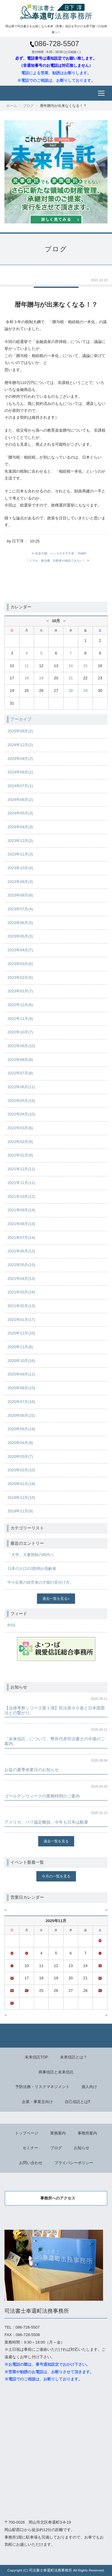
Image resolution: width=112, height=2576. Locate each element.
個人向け (89, 2086)
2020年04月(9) (20, 1442)
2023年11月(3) (20, 854)
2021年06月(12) (21, 1251)
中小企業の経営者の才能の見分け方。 (40, 1582)
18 (26, 678)
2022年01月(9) (20, 1155)
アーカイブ (20, 719)
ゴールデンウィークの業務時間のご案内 (42, 1796)
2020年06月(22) (21, 1415)
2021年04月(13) (21, 1278)
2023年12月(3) (20, 840)
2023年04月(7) (20, 950)
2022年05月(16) (21, 1100)
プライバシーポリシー (73, 2163)
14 (70, 665)
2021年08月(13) (21, 1224)
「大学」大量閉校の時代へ (30, 1554)
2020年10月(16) (21, 1360)
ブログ (28, 106)
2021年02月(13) (21, 1306)
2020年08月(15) (21, 1388)
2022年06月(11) (21, 1087)
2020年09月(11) (21, 1374)
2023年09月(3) (20, 881)
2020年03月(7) (20, 1456)
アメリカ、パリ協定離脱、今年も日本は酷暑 (46, 1822)
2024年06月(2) (20, 799)
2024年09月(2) (20, 758)
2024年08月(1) (20, 772)
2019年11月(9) (20, 1511)
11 (26, 665)
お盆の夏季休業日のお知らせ (31, 1769)
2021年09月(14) (21, 1210)
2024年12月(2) (20, 745)
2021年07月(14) (21, 1237)
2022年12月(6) (20, 1005)
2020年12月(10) (21, 1333)
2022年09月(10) (21, 1046)
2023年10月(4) (20, 868)
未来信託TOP (36, 2057)
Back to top (56, 2036)
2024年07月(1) (20, 786)
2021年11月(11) (21, 1182)
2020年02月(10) (21, 1470)
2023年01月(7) (20, 991)
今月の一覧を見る (56, 1876)
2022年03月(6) (20, 1128)
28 (70, 690)
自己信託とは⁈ (77, 2101)
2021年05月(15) (21, 1265)
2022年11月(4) (20, 1018)
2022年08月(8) (20, 1059)
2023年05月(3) (20, 936)
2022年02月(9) (20, 1141)
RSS (11, 1625)
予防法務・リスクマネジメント (42, 2086)
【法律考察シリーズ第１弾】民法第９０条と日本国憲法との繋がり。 (54, 1710)
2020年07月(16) (21, 1401)
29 (85, 690)
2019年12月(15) (21, 1497)
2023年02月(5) (20, 977)
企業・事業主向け (37, 2101)
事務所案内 (87, 2133)
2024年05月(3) (20, 813)
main (82, 553)
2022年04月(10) (21, 1114)
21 (70, 678)
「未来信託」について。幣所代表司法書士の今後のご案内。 (54, 1741)
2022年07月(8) (20, 1073)
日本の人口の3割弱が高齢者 (31, 1568)
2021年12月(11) (21, 1169)
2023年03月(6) (20, 964)
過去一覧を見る (54, 1598)
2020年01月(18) (21, 1483)
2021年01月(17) (21, 1319)
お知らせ (81, 2148)
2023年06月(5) (20, 922)
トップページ (26, 2133)
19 (41, 678)
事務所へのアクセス (57, 2198)
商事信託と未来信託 (56, 2072)
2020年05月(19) (21, 1429)
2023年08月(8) (20, 895)
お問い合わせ (30, 2163)
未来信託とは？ (73, 2057)
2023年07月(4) (20, 909)
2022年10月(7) (20, 1032)
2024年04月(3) (20, 827)
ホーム (11, 106)
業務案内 (58, 2133)
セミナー (30, 2148)
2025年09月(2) (20, 731)
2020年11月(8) (20, 1347)
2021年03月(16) (21, 1292)
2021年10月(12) (21, 1196)
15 (85, 665)
